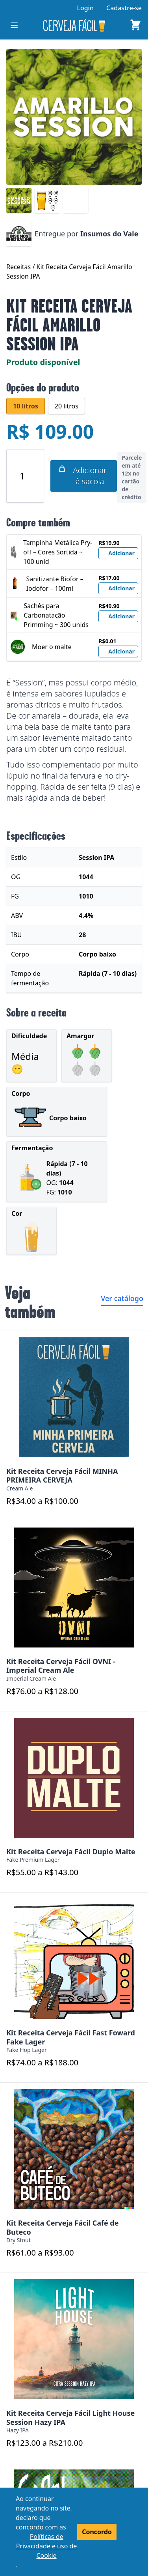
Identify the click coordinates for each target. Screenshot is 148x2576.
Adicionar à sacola (82, 476)
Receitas (19, 266)
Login (85, 8)
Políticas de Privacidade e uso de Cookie (46, 2546)
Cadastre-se (124, 8)
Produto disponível (43, 362)
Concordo (97, 2531)
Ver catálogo (122, 1298)
